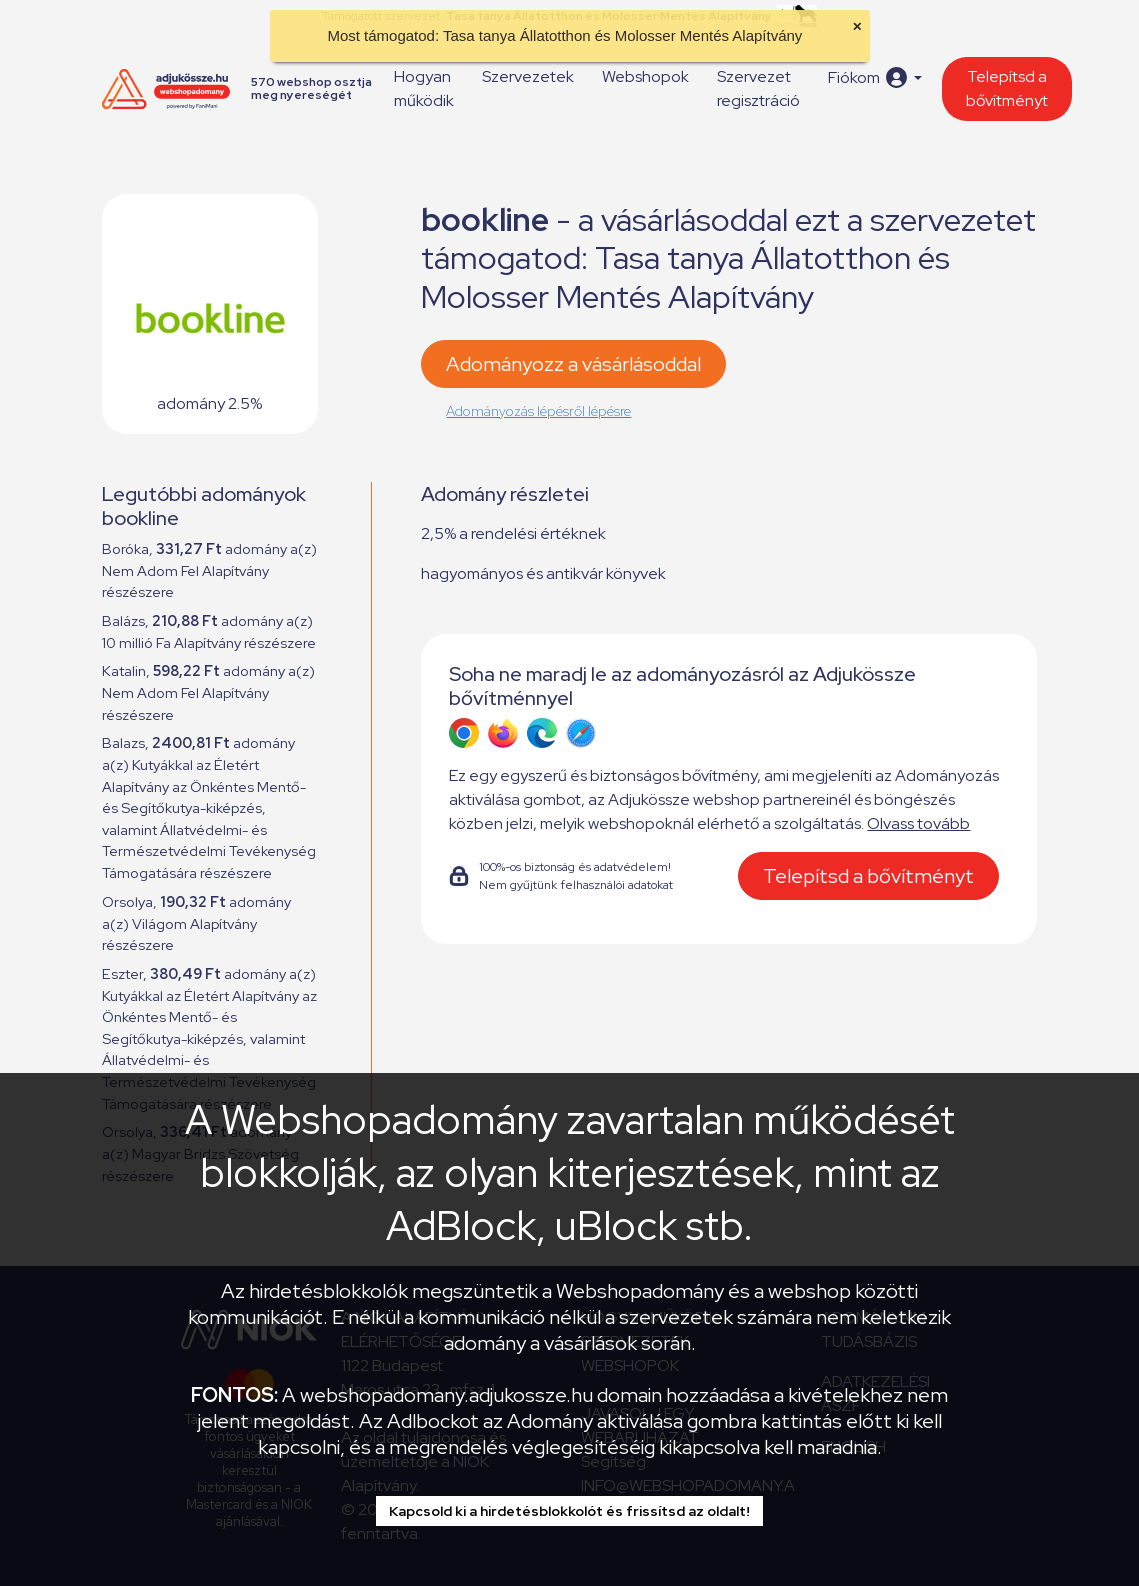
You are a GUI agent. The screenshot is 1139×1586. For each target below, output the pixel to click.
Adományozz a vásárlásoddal (573, 364)
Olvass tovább (918, 823)
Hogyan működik (424, 88)
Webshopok (645, 76)
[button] (874, 77)
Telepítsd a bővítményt (1007, 88)
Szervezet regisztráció (758, 88)
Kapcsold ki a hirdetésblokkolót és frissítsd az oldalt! (569, 1511)
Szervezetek (528, 76)
